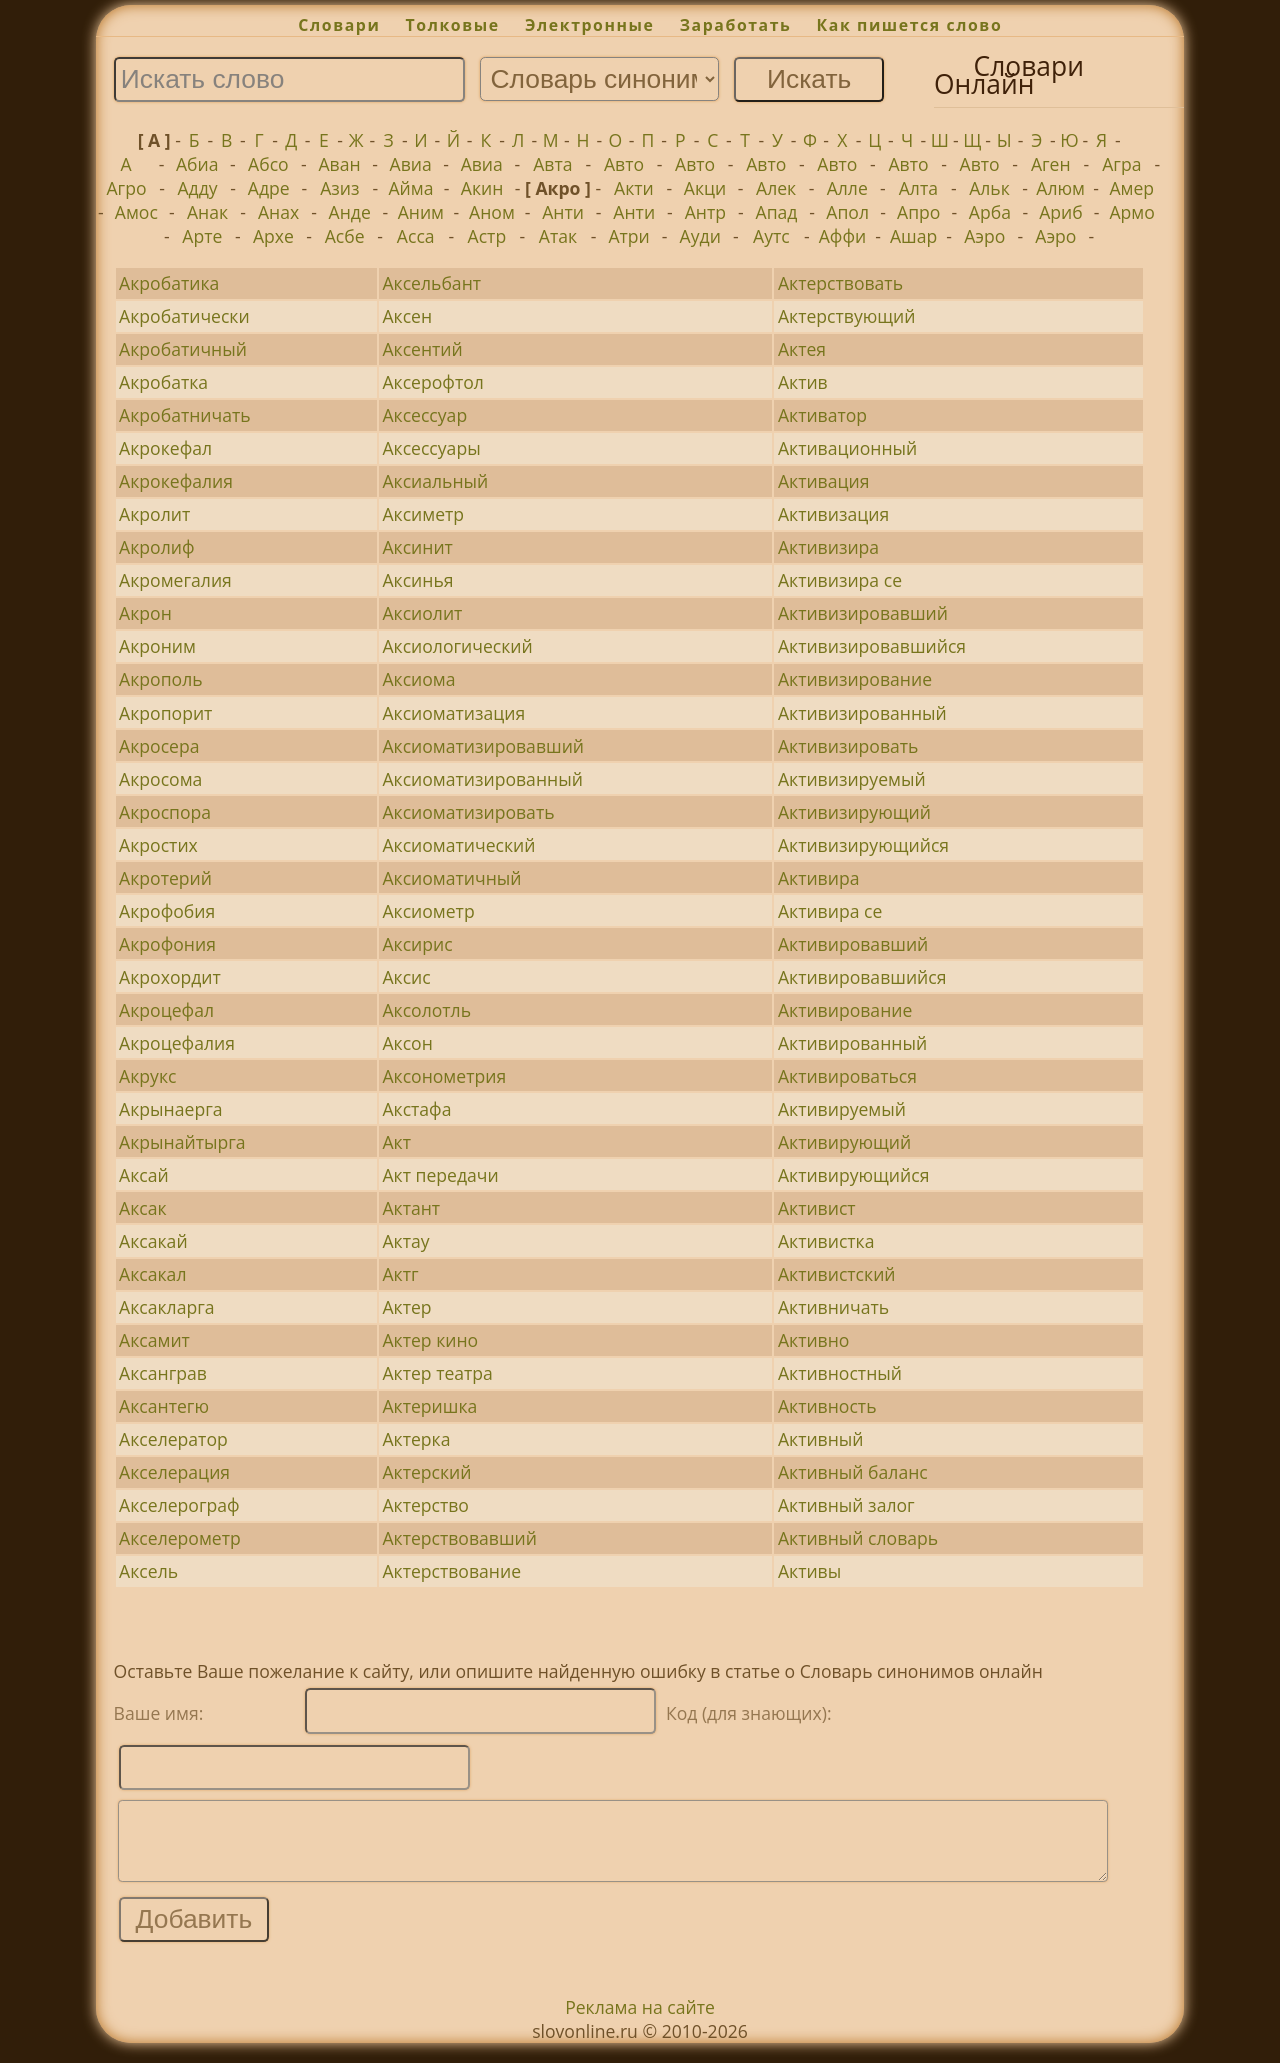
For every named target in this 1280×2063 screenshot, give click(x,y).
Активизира (828, 547)
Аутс (771, 236)
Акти (634, 188)
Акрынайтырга (182, 1142)
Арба (990, 212)
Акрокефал (165, 448)
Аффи (842, 236)
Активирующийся (853, 1175)
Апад (777, 212)
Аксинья (417, 580)
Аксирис (417, 944)
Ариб (1061, 212)
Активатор (822, 415)
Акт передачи (440, 1175)
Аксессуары (431, 448)
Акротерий (165, 878)
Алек (776, 188)
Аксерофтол (432, 382)
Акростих (158, 845)
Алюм (1060, 188)
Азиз (339, 188)
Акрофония (167, 944)
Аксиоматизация (453, 713)
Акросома (160, 779)
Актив (803, 382)
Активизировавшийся (872, 646)
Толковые (453, 25)
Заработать (736, 25)
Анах (278, 212)
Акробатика (169, 283)
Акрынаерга (170, 1109)
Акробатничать (185, 415)
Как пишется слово (910, 25)
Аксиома (418, 679)
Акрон (145, 613)
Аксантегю (164, 1406)
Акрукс (147, 1076)
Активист (817, 1208)
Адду (198, 188)
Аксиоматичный (451, 878)
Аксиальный (435, 481)
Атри (628, 236)
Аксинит (417, 547)
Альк (989, 188)
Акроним (157, 646)
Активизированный (862, 713)
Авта (552, 164)
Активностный (840, 1373)
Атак (558, 236)
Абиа (197, 164)
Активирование (845, 1010)
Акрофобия (167, 911)
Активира (819, 878)
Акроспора (165, 812)
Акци (705, 188)
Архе (273, 236)
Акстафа (416, 1109)
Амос (136, 212)
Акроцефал (166, 1010)
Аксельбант (431, 283)
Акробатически (184, 316)
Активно (814, 1340)
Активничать (833, 1307)
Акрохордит (170, 977)
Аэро (984, 236)
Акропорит (165, 713)
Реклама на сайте (640, 2022)
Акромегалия (175, 580)
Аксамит (154, 1340)
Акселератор (173, 1439)
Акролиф (156, 547)
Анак (207, 212)
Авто (624, 164)
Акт (396, 1142)
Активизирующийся (863, 845)
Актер (406, 1307)
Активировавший (853, 944)
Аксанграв (163, 1373)
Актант (411, 1208)
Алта (918, 188)
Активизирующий (854, 812)
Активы (809, 1571)
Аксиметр (423, 514)
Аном (492, 212)
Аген (1051, 164)
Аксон (407, 1043)
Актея (802, 349)
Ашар (913, 236)
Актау (405, 1241)
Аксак (143, 1208)
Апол (847, 212)
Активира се (830, 911)
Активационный (847, 448)
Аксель (148, 1571)
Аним (421, 212)
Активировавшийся (862, 977)
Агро (126, 188)
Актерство (425, 1505)
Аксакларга (166, 1307)
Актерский (426, 1472)
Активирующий (844, 1142)
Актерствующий (847, 316)
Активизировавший (863, 613)
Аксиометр (428, 911)
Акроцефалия (177, 1043)
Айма (410, 188)
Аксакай (153, 1241)
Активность (827, 1406)
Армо (1131, 212)
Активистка (826, 1241)
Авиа (411, 164)
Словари (339, 25)
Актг (400, 1274)
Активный (821, 1439)
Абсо (268, 164)
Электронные (590, 25)
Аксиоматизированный (482, 779)
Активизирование (855, 679)
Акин (482, 188)
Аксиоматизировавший (483, 746)
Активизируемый (852, 779)
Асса (416, 236)
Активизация (833, 514)
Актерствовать (840, 283)
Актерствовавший (459, 1538)
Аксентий (422, 349)
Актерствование (451, 1571)
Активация (824, 481)
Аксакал (152, 1274)
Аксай (144, 1175)
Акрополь (161, 679)
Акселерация (174, 1472)
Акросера (159, 746)
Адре (269, 188)
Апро (918, 212)
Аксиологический (457, 646)
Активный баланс (853, 1472)
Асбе (345, 236)
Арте (202, 236)
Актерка (416, 1439)
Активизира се (840, 580)
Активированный (852, 1043)
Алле (847, 188)
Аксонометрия (444, 1076)
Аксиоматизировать (468, 812)
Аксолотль (426, 1010)
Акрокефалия (176, 481)
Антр (705, 212)
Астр (487, 236)
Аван (339, 164)
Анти (563, 212)
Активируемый (842, 1109)
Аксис (406, 977)
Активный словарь (858, 1538)
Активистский (837, 1274)
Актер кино (430, 1340)
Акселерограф (179, 1505)
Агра (1121, 164)
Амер (1131, 188)
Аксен (407, 316)
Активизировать (848, 746)
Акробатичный (183, 349)
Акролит (154, 514)
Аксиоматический (458, 845)
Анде (350, 212)
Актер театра (437, 1373)
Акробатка (163, 382)
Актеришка (429, 1406)
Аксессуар (424, 415)
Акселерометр (180, 1538)
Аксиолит (422, 613)
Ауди (700, 236)
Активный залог (846, 1505)
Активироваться (847, 1076)
